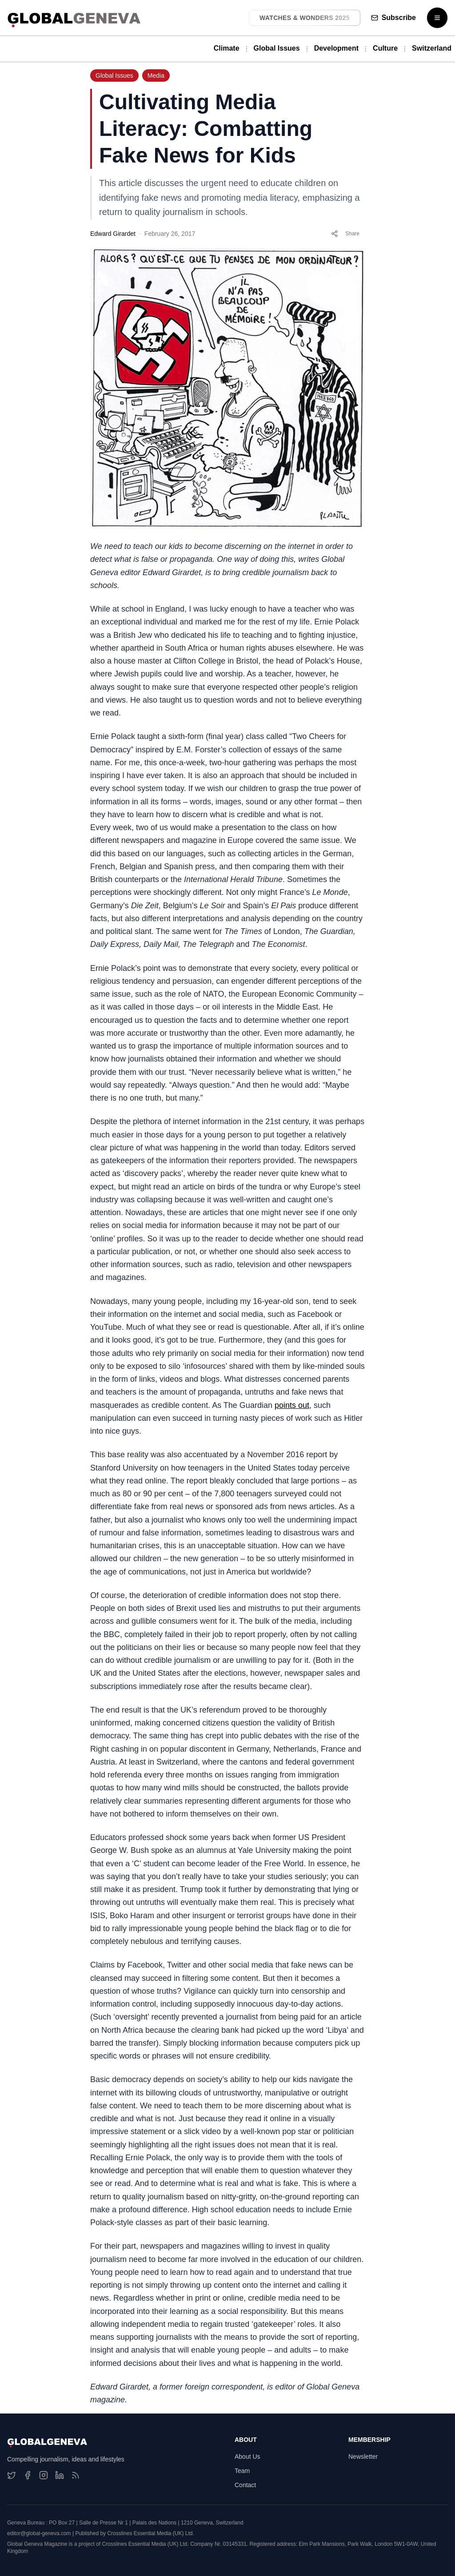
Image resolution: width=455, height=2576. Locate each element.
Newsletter (363, 2456)
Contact (245, 2485)
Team (242, 2470)
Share (345, 233)
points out (292, 1405)
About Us (247, 2456)
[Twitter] (11, 2475)
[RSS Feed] (75, 2475)
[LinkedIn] (59, 2475)
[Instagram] (43, 2475)
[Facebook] (27, 2475)
